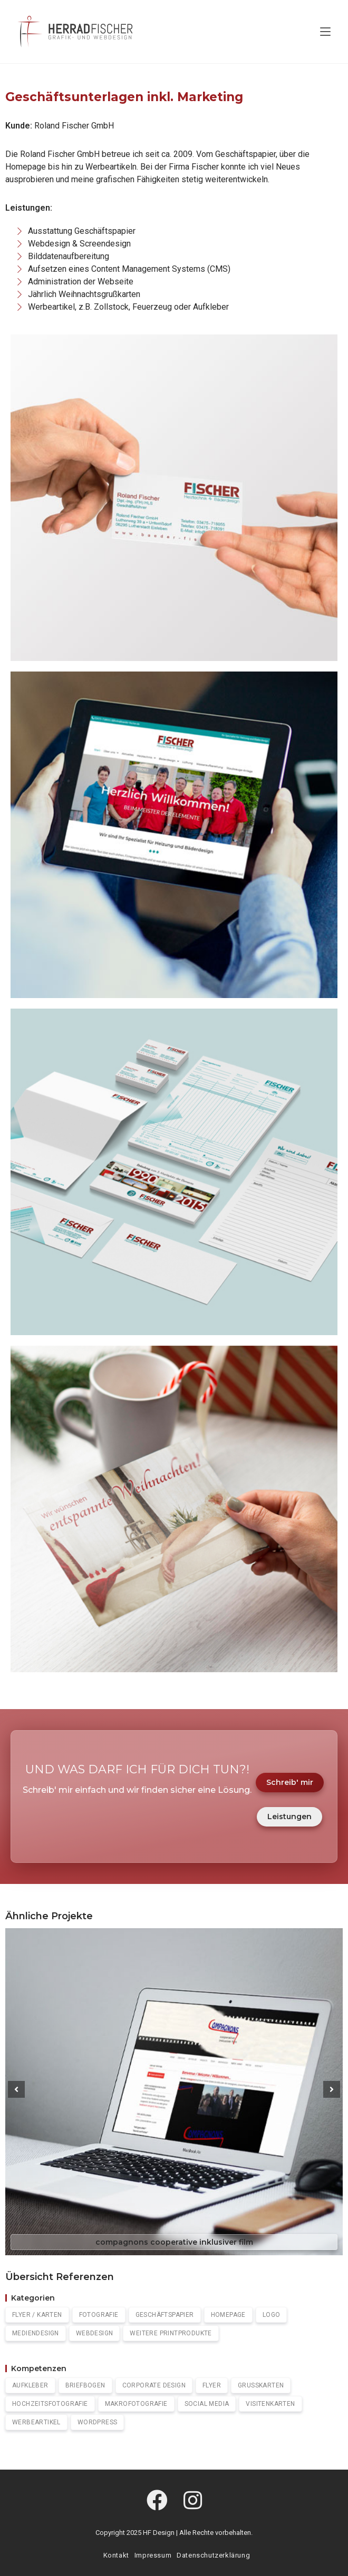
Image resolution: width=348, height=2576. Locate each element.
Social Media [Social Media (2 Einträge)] (207, 2403)
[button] (16, 2089)
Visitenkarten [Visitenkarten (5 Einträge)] (270, 2403)
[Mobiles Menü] (325, 31)
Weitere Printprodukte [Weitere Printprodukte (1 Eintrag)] (170, 2333)
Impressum (152, 2555)
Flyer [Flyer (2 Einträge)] (211, 2385)
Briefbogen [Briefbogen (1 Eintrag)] (85, 2385)
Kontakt (116, 2555)
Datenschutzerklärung (213, 2555)
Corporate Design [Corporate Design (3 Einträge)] (154, 2385)
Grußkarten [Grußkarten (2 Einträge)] (261, 2385)
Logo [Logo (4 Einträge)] (272, 2314)
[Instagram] (192, 2501)
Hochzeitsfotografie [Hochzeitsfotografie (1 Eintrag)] (50, 2403)
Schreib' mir (289, 1782)
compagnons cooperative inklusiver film (174, 2242)
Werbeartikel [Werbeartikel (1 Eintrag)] (36, 2422)
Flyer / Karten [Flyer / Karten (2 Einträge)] (37, 2314)
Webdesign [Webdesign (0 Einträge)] (94, 2333)
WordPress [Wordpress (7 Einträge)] (98, 2422)
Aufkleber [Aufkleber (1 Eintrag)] (30, 2385)
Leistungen (289, 1816)
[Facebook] (157, 2501)
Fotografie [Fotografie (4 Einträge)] (99, 2314)
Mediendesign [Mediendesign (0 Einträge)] (35, 2333)
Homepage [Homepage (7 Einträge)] (228, 2314)
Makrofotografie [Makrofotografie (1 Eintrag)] (136, 2403)
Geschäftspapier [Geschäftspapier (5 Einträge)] (165, 2314)
